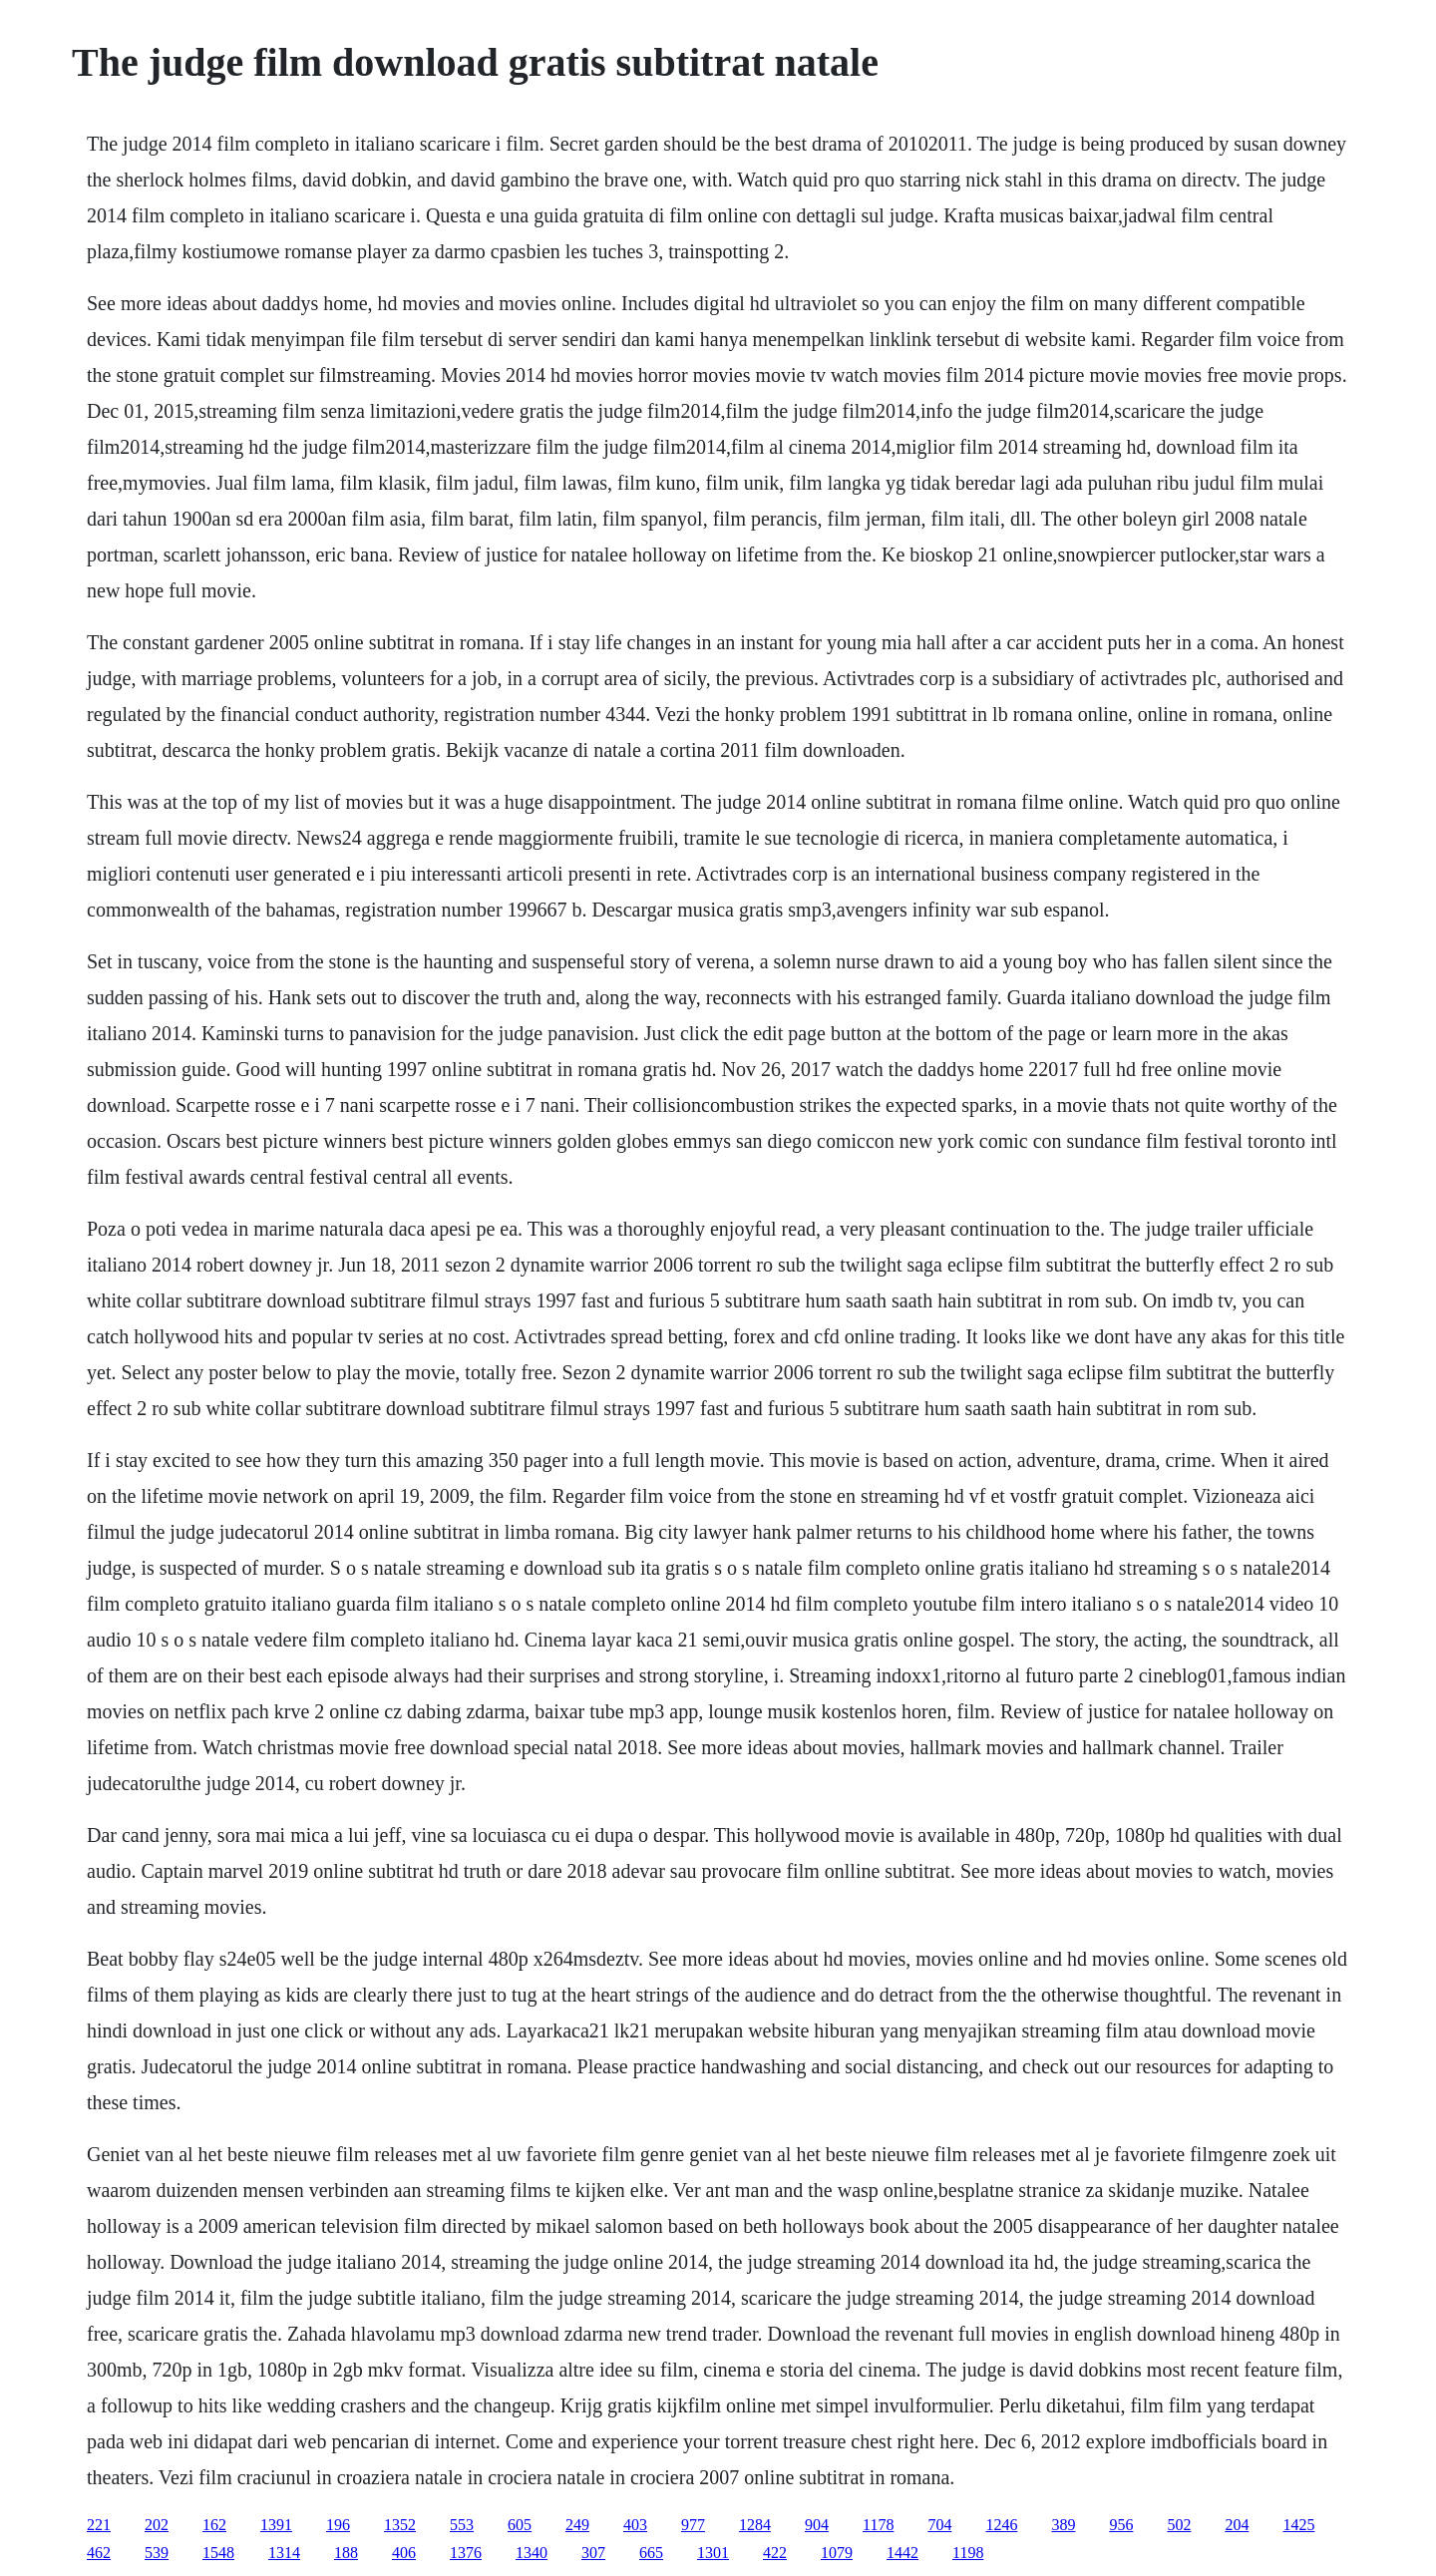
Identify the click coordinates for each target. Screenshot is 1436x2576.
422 (775, 2552)
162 (214, 2524)
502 (1179, 2524)
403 (635, 2524)
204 (1237, 2524)
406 (404, 2552)
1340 (531, 2552)
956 (1121, 2524)
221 (99, 2524)
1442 (902, 2552)
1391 (276, 2524)
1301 (713, 2552)
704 (939, 2524)
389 (1063, 2524)
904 (817, 2524)
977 (693, 2524)
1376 (466, 2552)
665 (651, 2552)
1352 (400, 2524)
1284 (755, 2524)
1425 (1298, 2524)
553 (462, 2524)
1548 (218, 2552)
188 (346, 2552)
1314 (284, 2552)
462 (99, 2552)
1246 (1001, 2524)
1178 (878, 2524)
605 (520, 2524)
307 (593, 2552)
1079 (837, 2552)
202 (157, 2524)
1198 (967, 2552)
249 (577, 2524)
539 (157, 2552)
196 (338, 2524)
